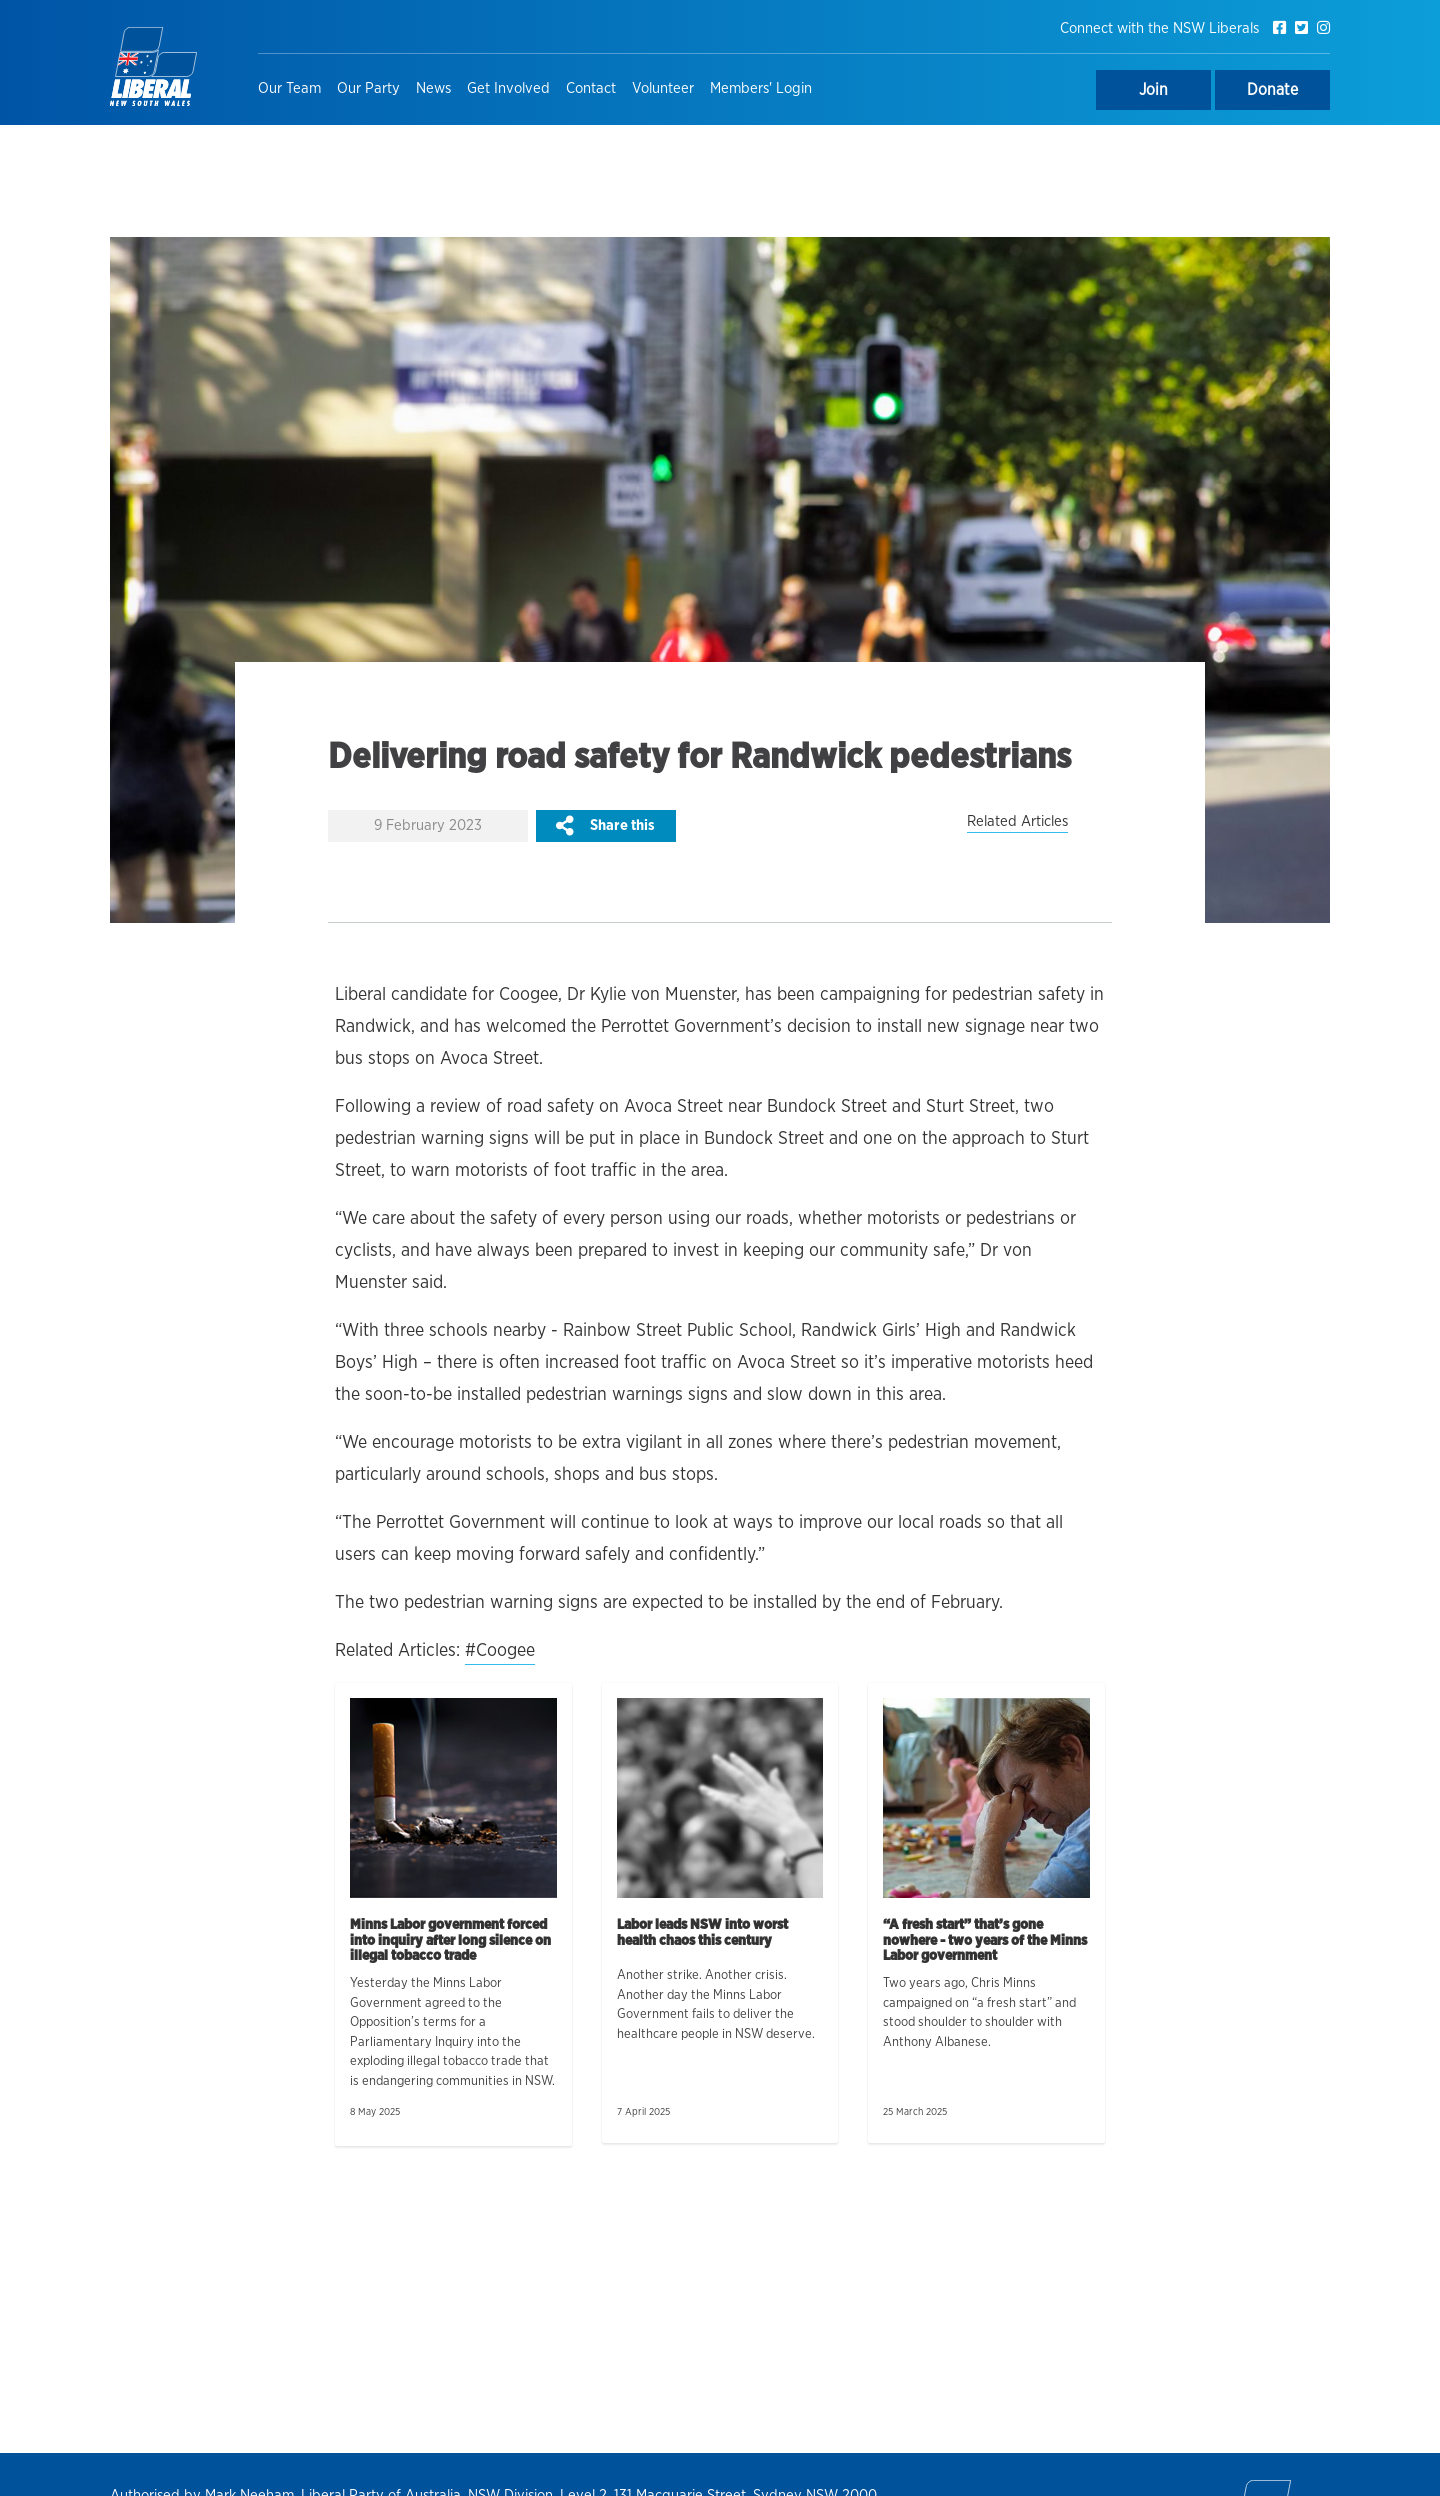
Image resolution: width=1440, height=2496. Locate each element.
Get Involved (508, 88)
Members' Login (761, 88)
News (433, 88)
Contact (591, 88)
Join (1153, 90)
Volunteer (663, 88)
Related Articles (1017, 821)
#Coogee (500, 1651)
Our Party (368, 88)
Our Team (289, 88)
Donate (1272, 90)
